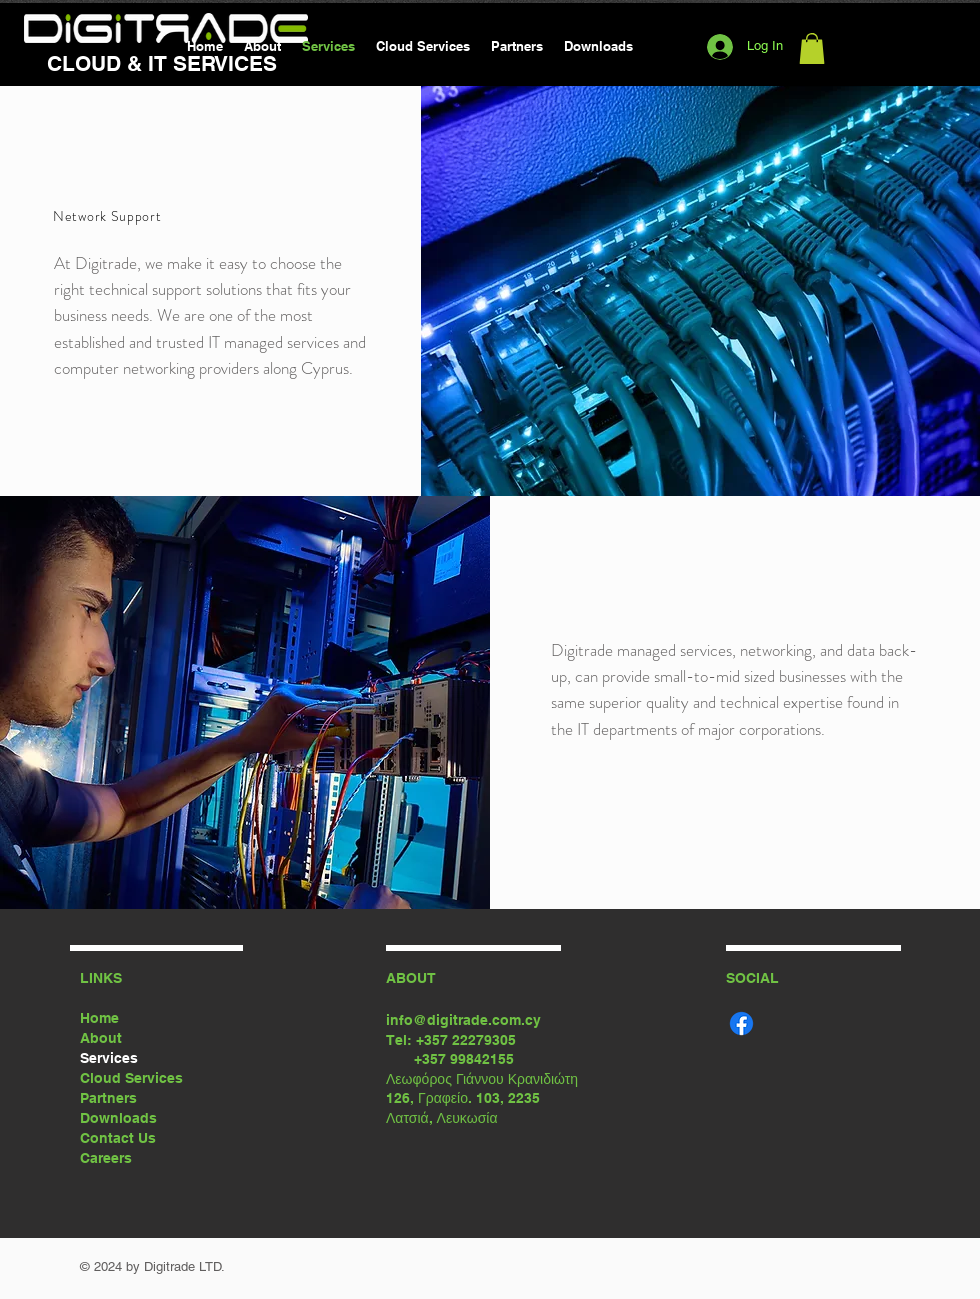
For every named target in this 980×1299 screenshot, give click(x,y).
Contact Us (118, 1138)
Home (99, 1018)
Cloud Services (131, 1078)
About (101, 1038)
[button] (812, 48)
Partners (108, 1098)
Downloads (118, 1118)
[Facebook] (741, 1023)
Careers (106, 1158)
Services (109, 1058)
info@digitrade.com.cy (463, 1020)
